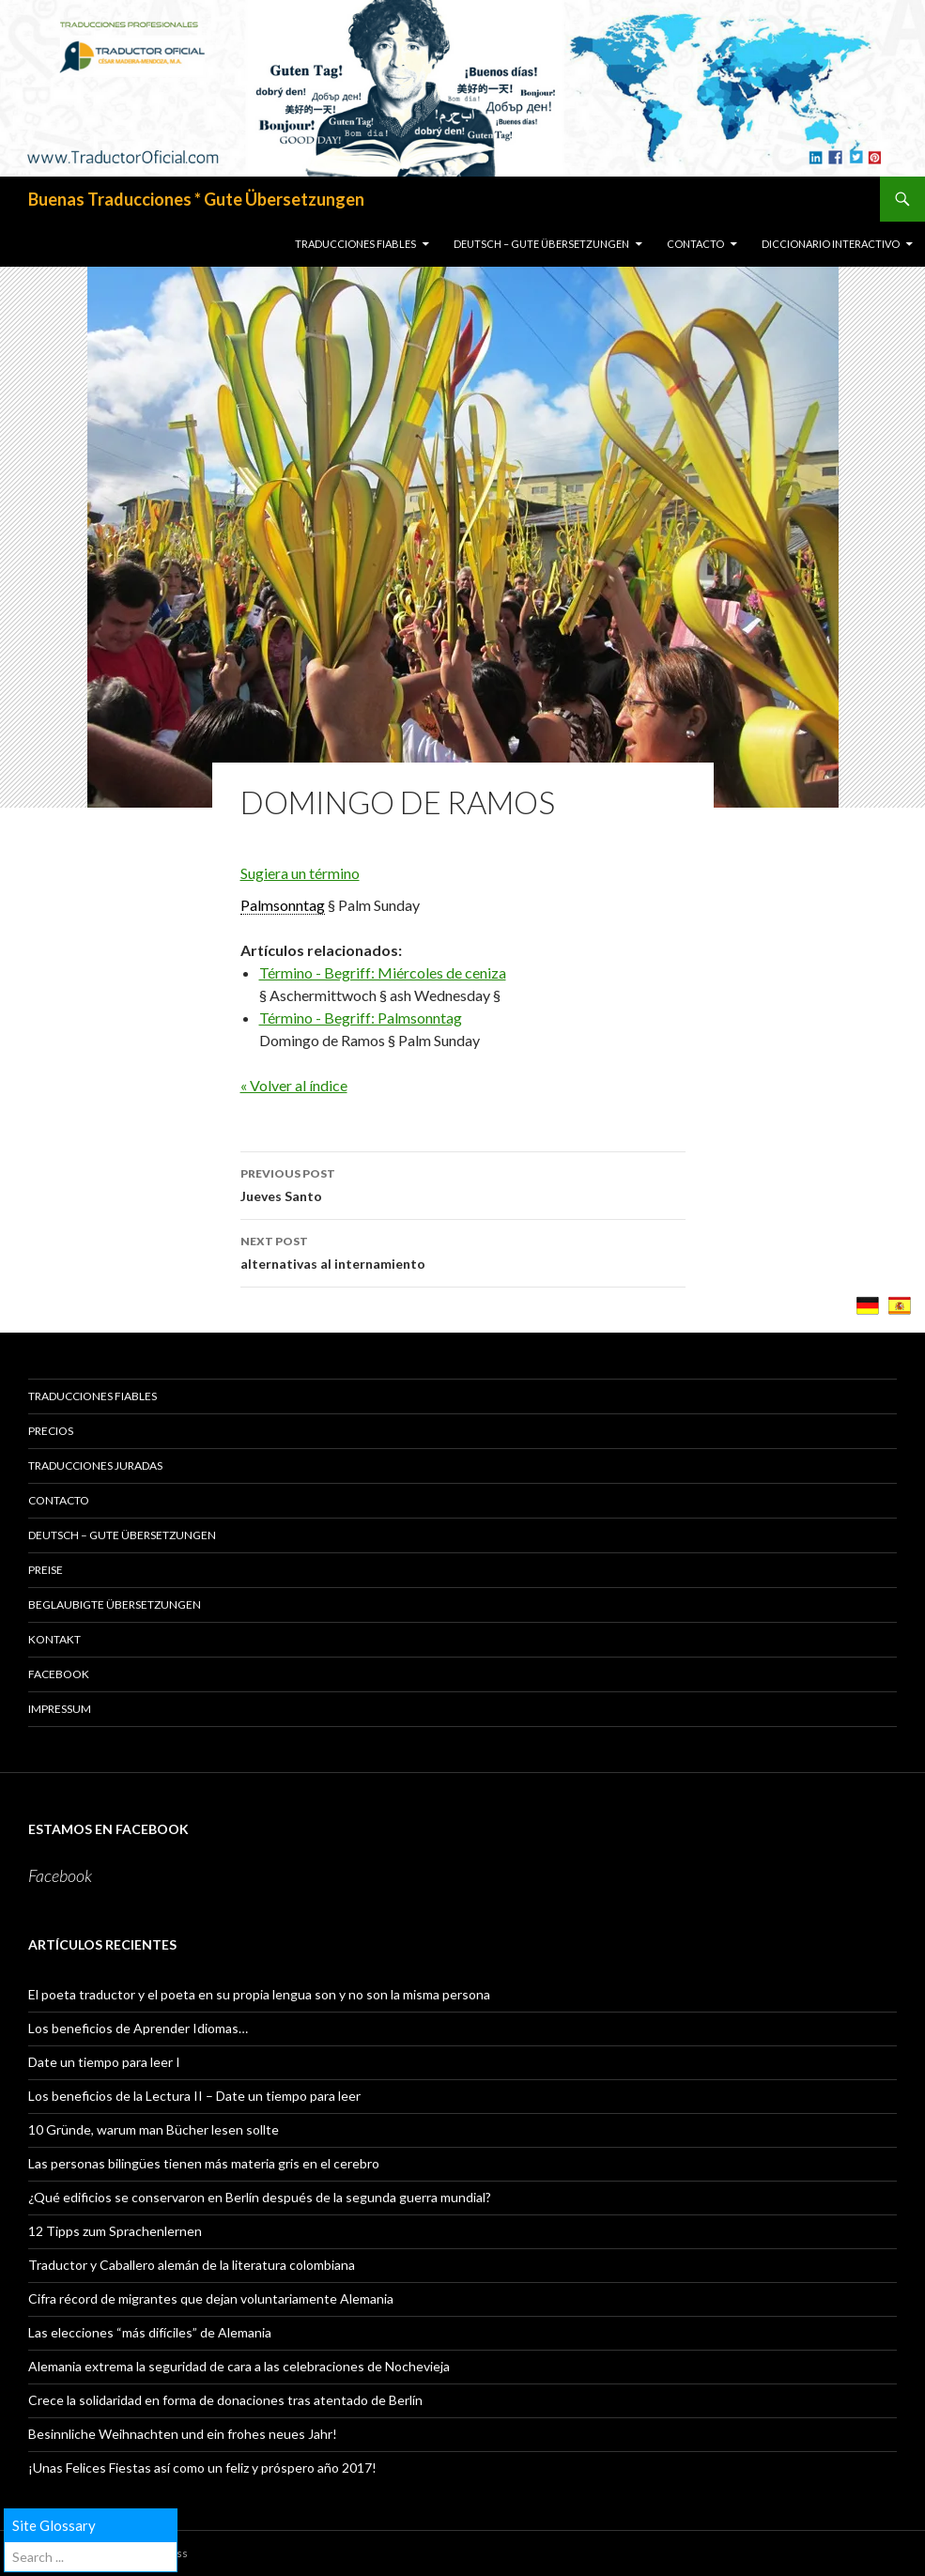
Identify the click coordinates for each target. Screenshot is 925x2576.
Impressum (59, 1709)
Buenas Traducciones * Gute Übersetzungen (196, 199)
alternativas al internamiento (463, 1251)
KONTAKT (54, 1639)
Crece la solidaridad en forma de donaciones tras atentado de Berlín (225, 2400)
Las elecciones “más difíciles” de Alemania (149, 2332)
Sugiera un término (300, 873)
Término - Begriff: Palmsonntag (360, 1017)
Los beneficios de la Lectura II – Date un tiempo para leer (194, 2096)
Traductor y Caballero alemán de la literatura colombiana (191, 2265)
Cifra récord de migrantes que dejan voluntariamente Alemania (210, 2298)
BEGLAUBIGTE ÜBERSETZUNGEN (114, 1604)
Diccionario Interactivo (831, 244)
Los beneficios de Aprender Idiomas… (138, 2028)
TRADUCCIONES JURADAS (95, 1465)
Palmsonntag (282, 905)
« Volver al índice (293, 1085)
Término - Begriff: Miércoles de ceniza (382, 972)
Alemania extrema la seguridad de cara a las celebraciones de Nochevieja (239, 2366)
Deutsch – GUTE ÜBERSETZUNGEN (541, 244)
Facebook (58, 1674)
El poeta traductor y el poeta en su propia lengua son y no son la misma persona (259, 1994)
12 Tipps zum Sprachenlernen (115, 2231)
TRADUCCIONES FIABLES (355, 244)
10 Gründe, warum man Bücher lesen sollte (153, 2129)
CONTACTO (695, 244)
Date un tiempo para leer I (104, 2062)
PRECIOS (50, 1431)
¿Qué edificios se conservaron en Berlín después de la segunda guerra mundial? (259, 2197)
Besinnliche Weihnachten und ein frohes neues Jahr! (182, 2434)
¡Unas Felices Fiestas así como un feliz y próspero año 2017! (202, 2468)
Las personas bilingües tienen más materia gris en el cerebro (203, 2163)
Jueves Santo (463, 1183)
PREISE (45, 1570)
